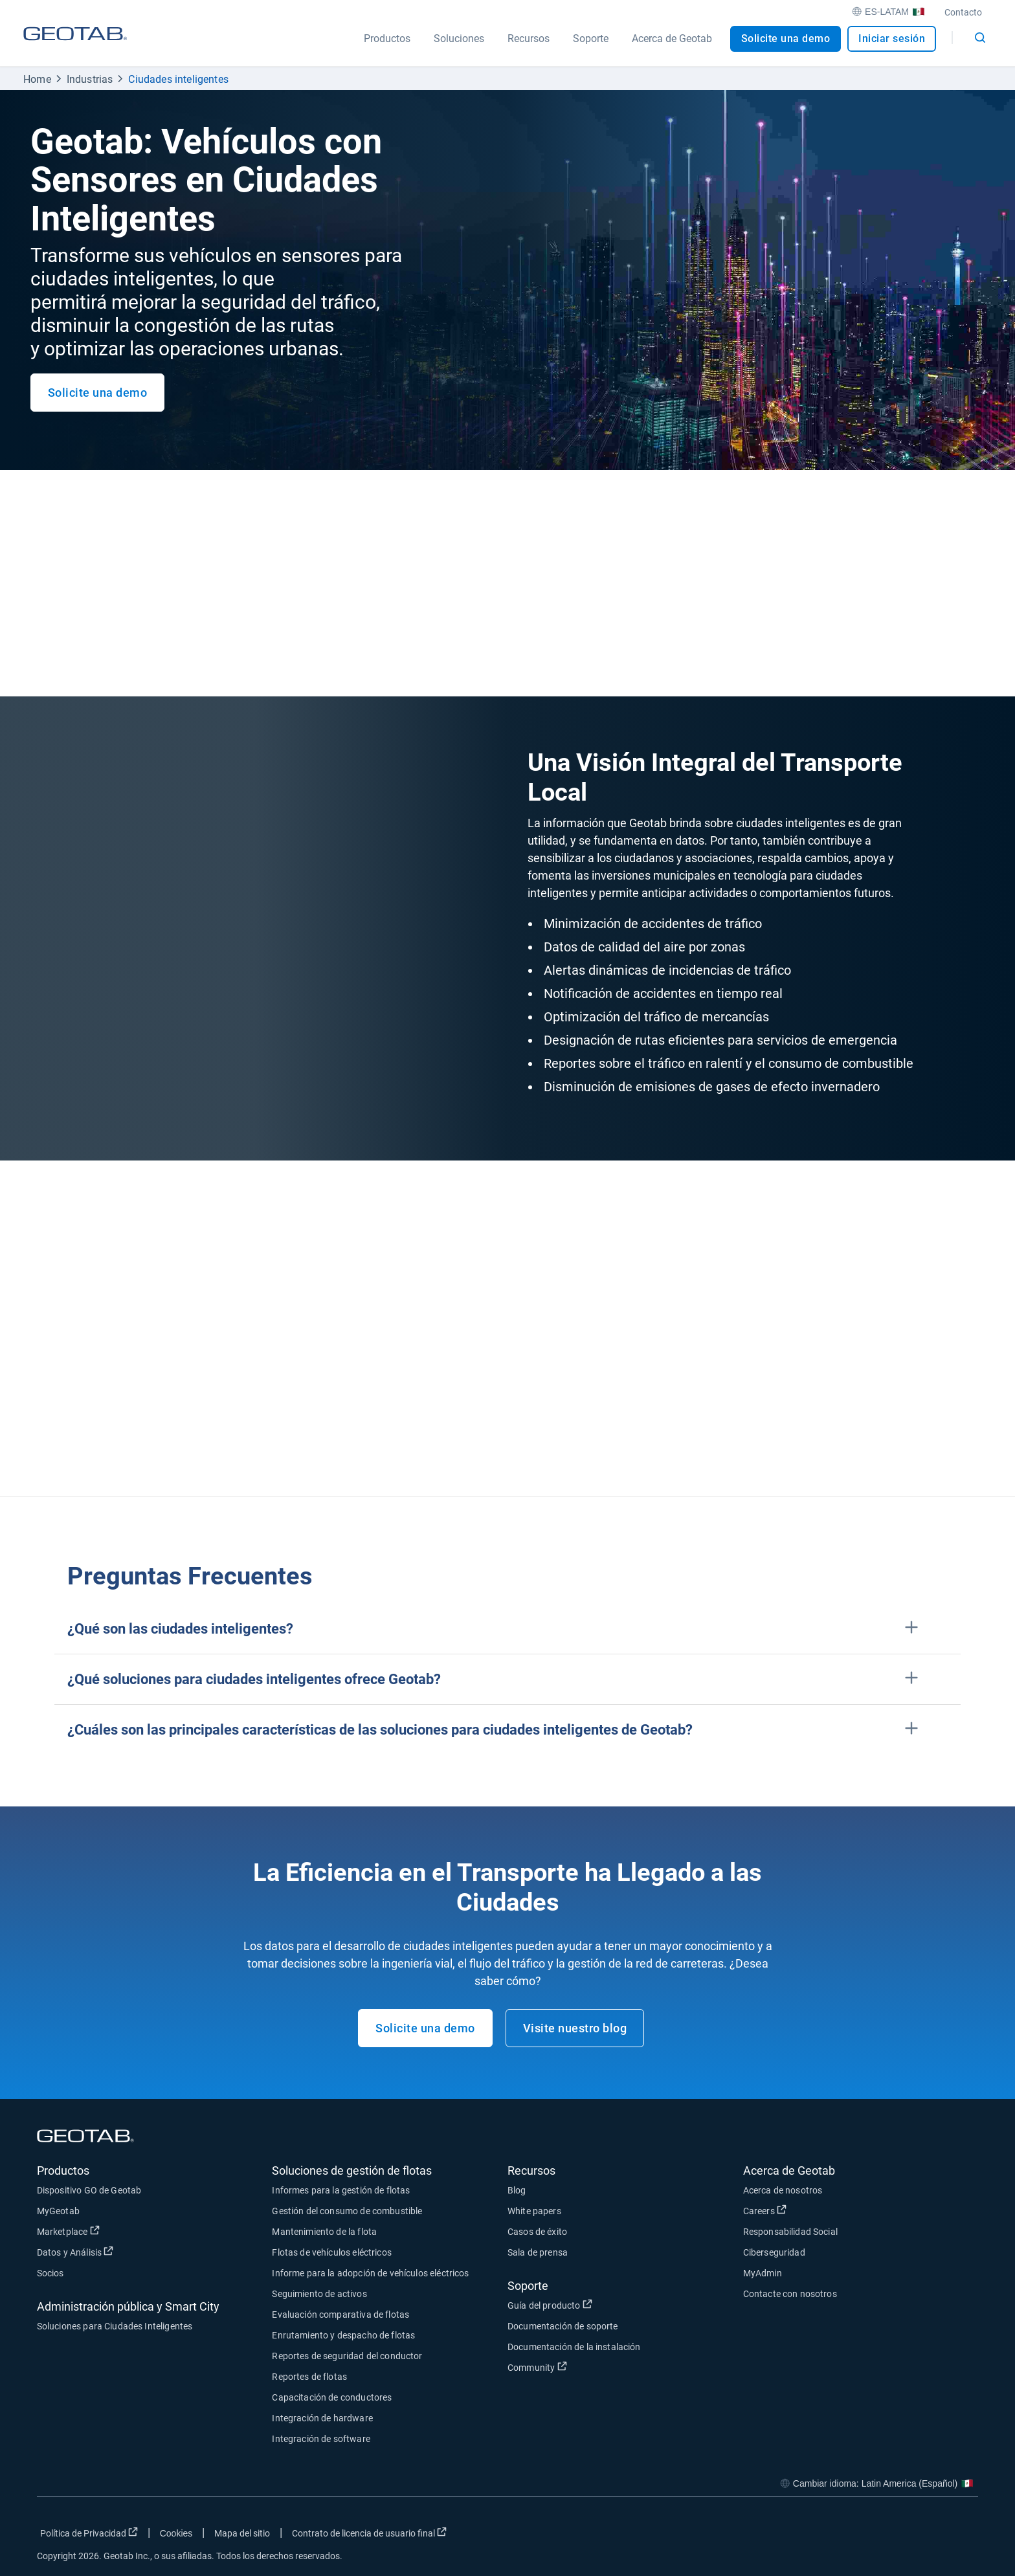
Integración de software (321, 2439)
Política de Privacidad (89, 2532)
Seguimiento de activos (319, 2294)
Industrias (90, 79)
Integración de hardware (322, 2418)
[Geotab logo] (75, 46)
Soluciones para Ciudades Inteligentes (115, 2326)
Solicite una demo (786, 38)
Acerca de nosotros (783, 2190)
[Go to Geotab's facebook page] (865, 2536)
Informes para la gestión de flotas (341, 2190)
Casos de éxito (537, 2231)
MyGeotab (58, 2211)
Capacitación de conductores (332, 2397)
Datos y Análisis (75, 2252)
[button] (507, 1629)
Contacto (963, 12)
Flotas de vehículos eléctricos (332, 2252)
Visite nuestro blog (575, 2028)
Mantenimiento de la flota (324, 2231)
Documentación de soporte (563, 2326)
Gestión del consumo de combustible (347, 2211)
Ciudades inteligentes (178, 79)
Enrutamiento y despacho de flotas (343, 2335)
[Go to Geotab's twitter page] (897, 2536)
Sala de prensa (538, 2252)
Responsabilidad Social (790, 2231)
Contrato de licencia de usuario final (369, 2532)
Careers (764, 2210)
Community (537, 2367)
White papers (534, 2211)
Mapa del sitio (242, 2533)
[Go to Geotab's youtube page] (962, 2536)
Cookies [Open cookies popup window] (176, 2533)
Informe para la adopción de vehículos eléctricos (370, 2273)
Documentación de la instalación (574, 2347)
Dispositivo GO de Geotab (89, 2190)
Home (37, 79)
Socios (50, 2273)
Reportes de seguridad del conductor (347, 2356)
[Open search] (980, 37)
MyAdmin (762, 2273)
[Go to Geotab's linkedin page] (929, 2536)
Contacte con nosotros (790, 2294)
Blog (517, 2190)
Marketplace (68, 2231)
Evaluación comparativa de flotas (340, 2314)
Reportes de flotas (309, 2376)
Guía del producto (550, 2305)
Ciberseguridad (774, 2252)
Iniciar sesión (891, 38)
